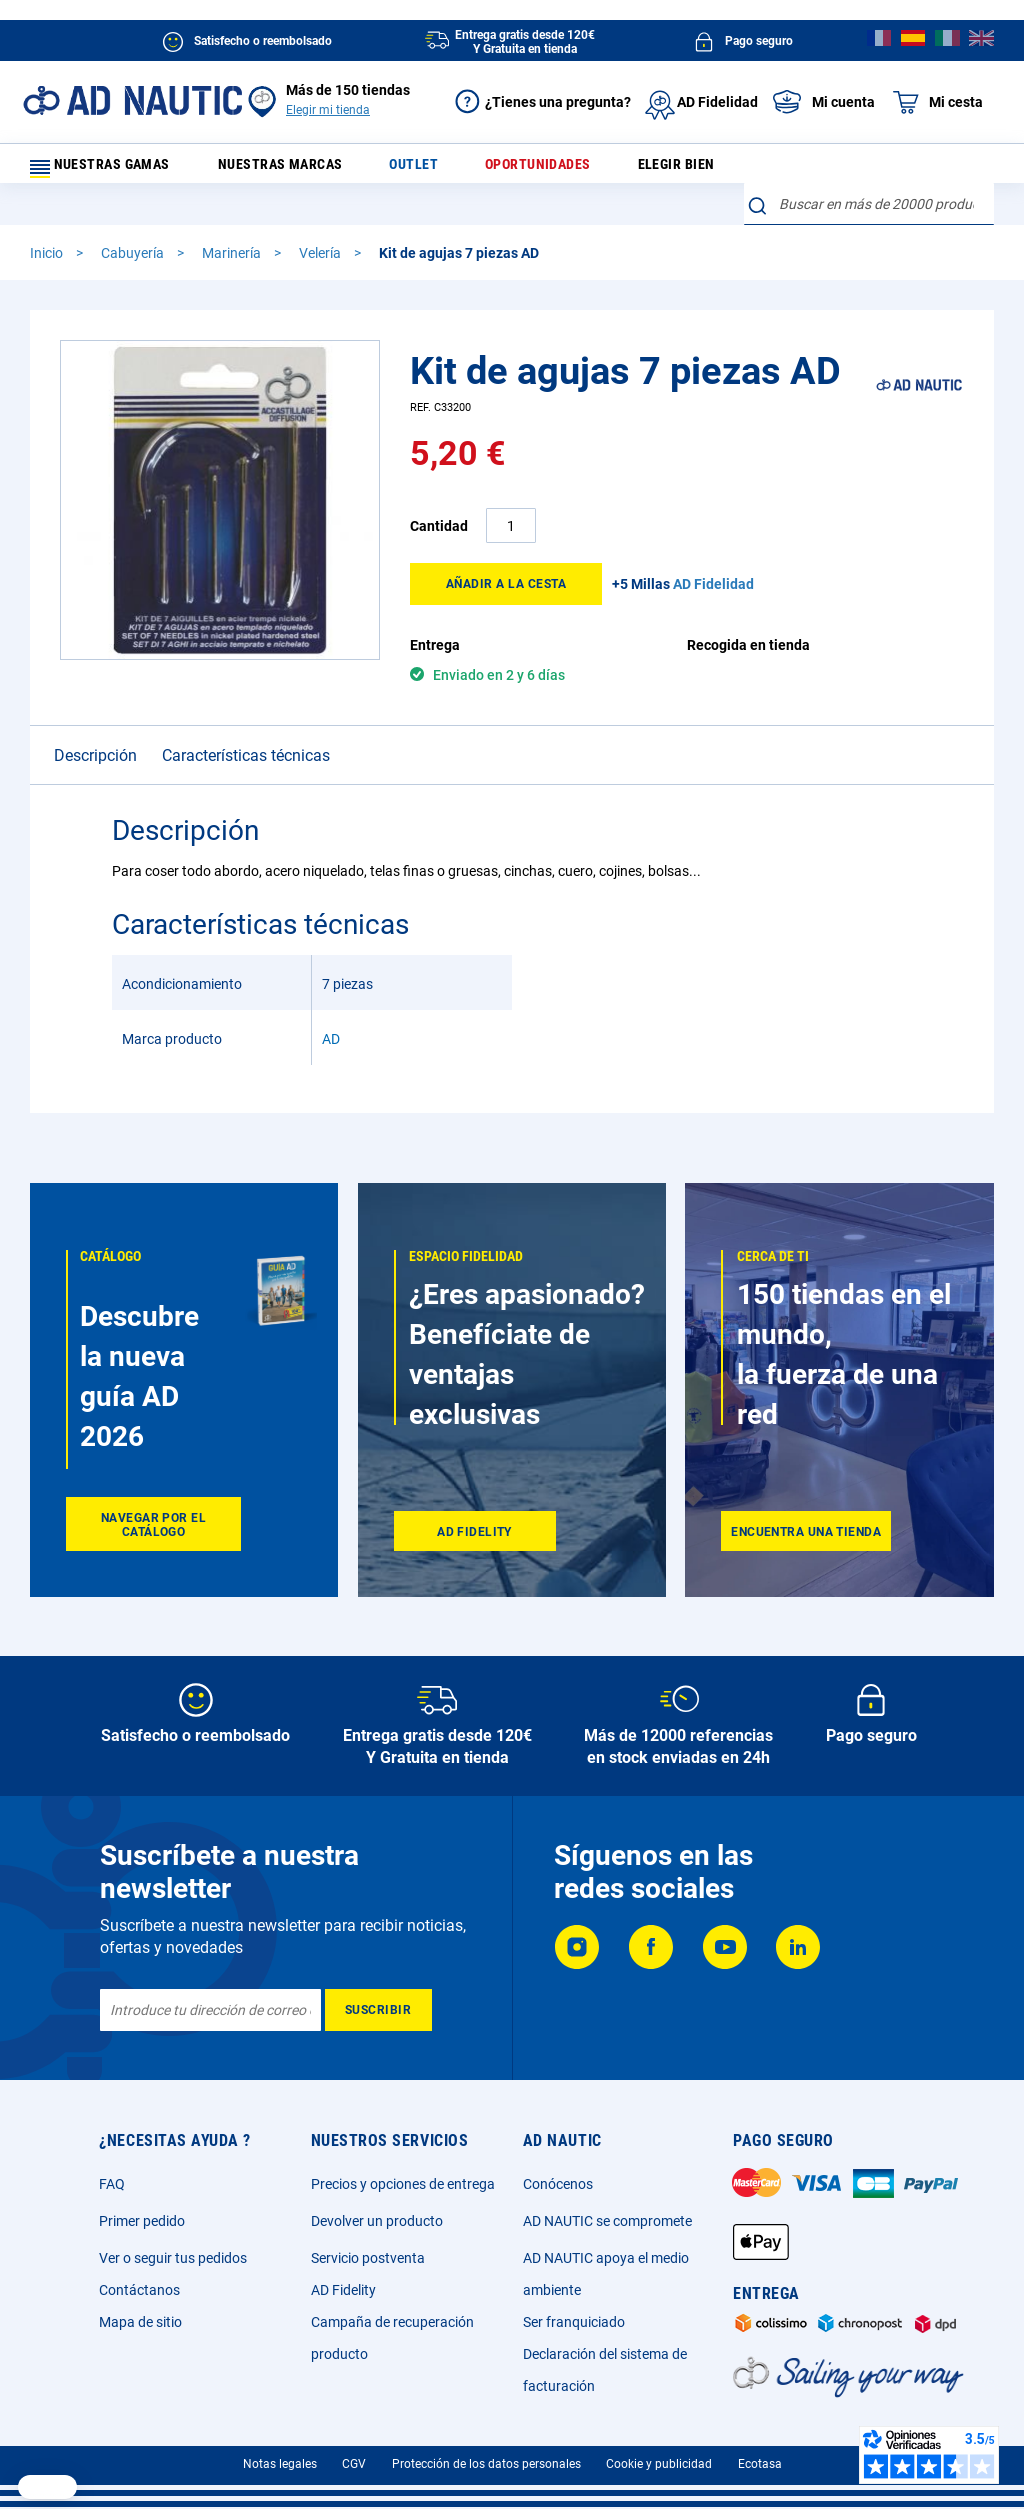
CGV (354, 2464)
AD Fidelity (343, 2290)
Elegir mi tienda (328, 110)
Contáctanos (139, 2290)
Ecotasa (760, 2464)
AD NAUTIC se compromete (607, 2221)
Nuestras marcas (305, 169)
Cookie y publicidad (659, 2464)
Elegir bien (663, 169)
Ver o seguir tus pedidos (173, 2258)
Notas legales (280, 2464)
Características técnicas (246, 725)
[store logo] (132, 100)
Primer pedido (142, 2221)
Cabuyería (134, 223)
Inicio (48, 223)
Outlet (426, 169)
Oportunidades (538, 169)
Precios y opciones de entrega (403, 2184)
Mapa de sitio (140, 2322)
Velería (321, 223)
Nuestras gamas (112, 169)
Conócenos (558, 2184)
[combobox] (869, 165)
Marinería (233, 223)
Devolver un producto (377, 2221)
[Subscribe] (378, 2010)
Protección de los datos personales (486, 2464)
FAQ (112, 2184)
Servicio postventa (368, 2258)
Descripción (95, 725)
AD (331, 1009)
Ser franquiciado (574, 2322)
